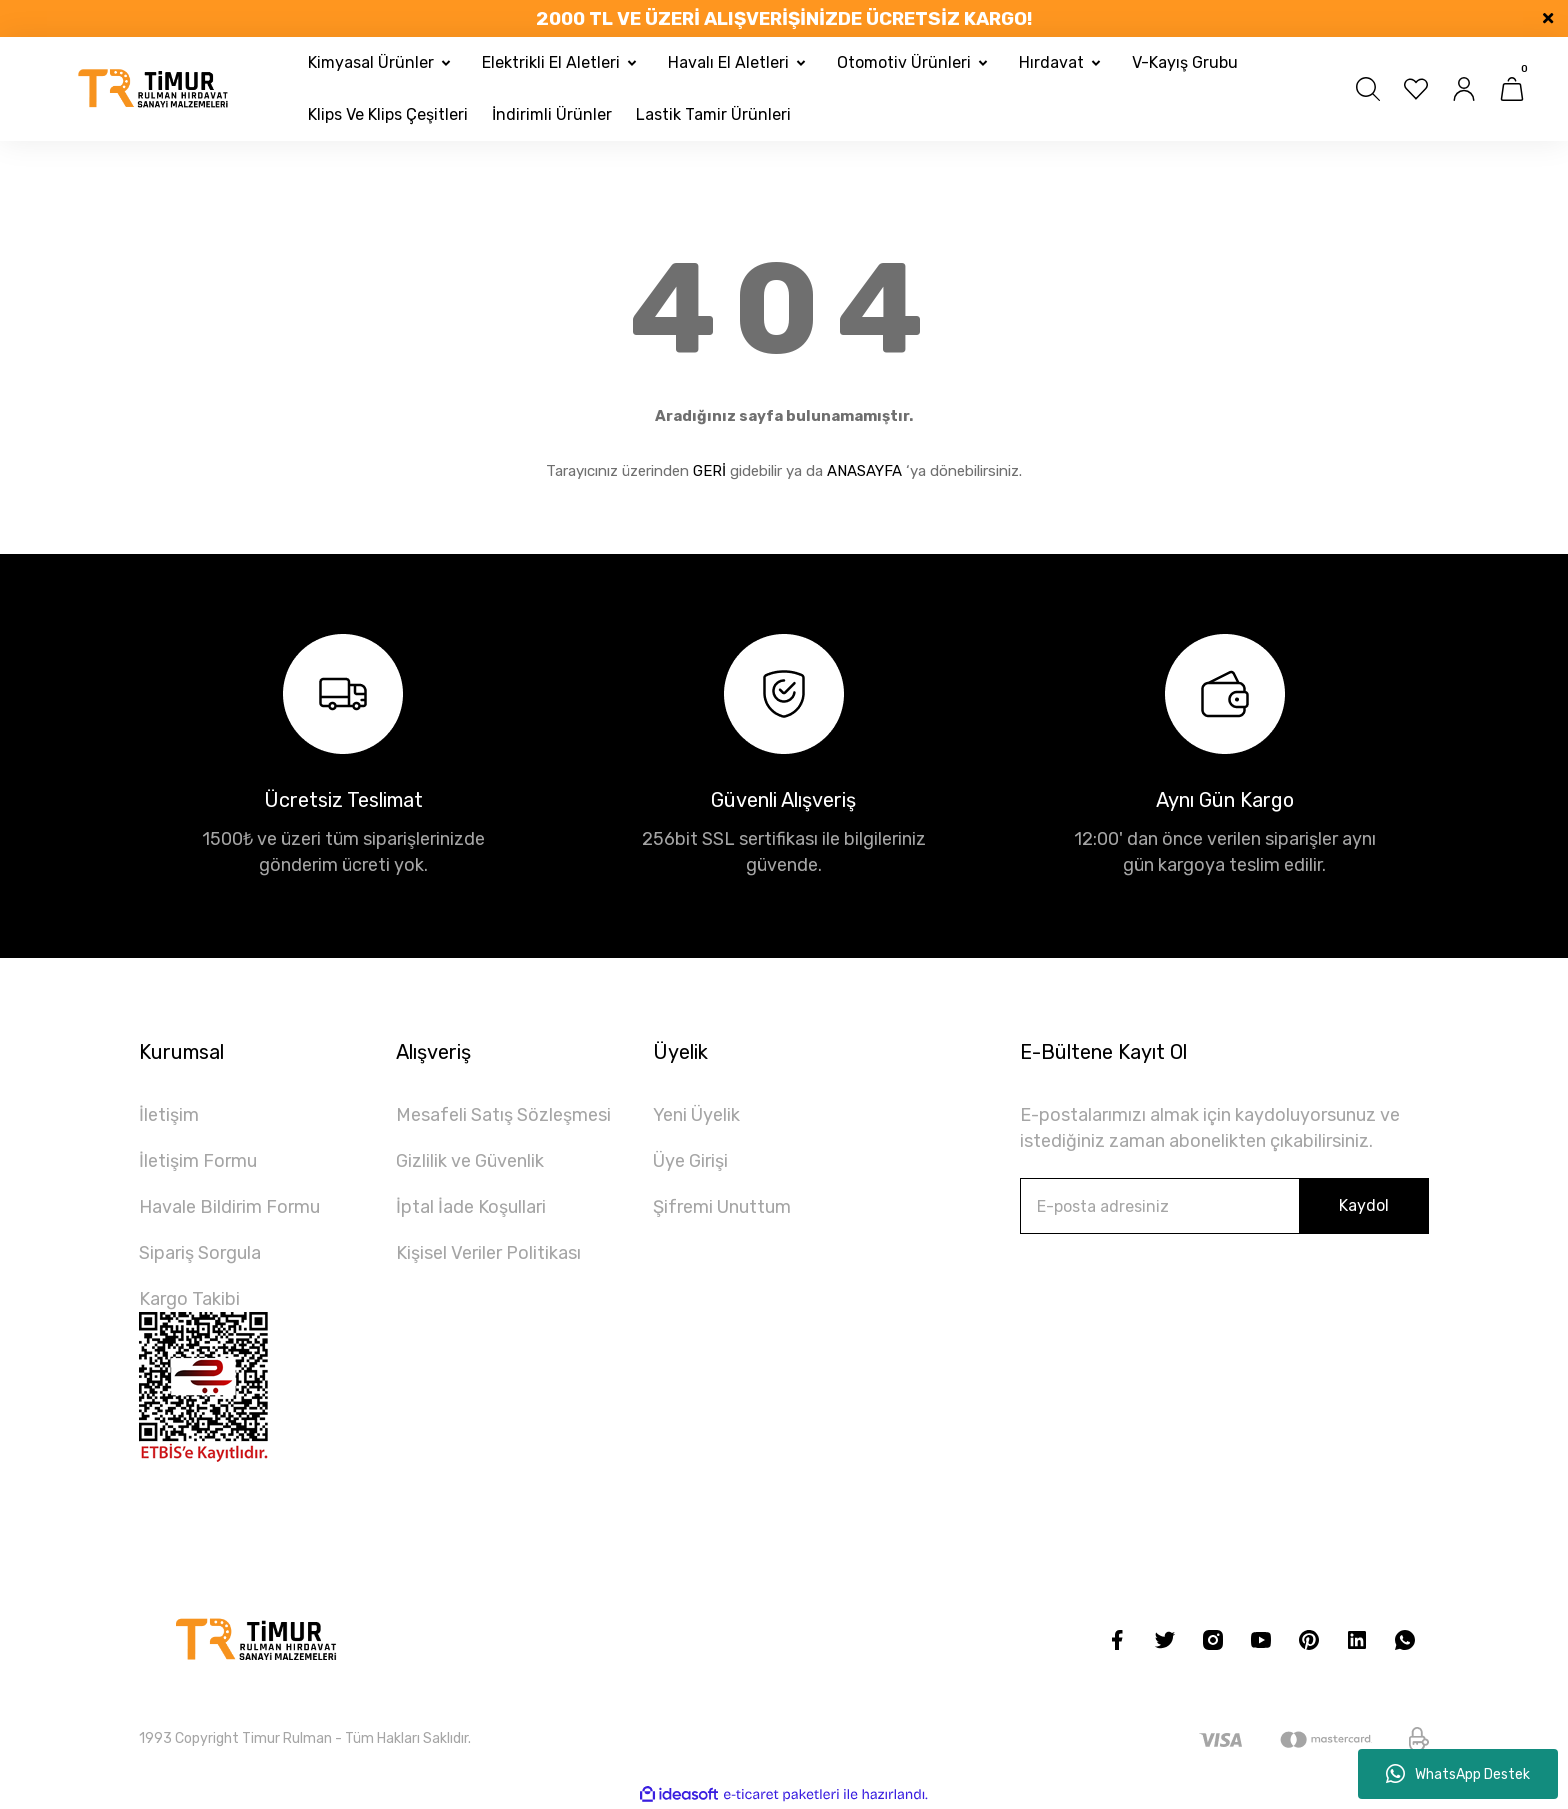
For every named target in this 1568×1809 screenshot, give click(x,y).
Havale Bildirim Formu (229, 1207)
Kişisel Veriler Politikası (488, 1253)
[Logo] (154, 89)
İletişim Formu (198, 1161)
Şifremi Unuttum (722, 1207)
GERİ (709, 471)
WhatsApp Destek (1458, 1774)
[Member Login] (1464, 89)
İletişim (169, 1115)
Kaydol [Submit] (1364, 1205)
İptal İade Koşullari (471, 1207)
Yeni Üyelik (696, 1115)
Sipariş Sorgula (200, 1253)
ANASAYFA (864, 471)
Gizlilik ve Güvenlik (470, 1161)
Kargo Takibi (189, 1299)
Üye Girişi (690, 1161)
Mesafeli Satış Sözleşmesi (503, 1115)
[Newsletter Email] (1224, 1206)
